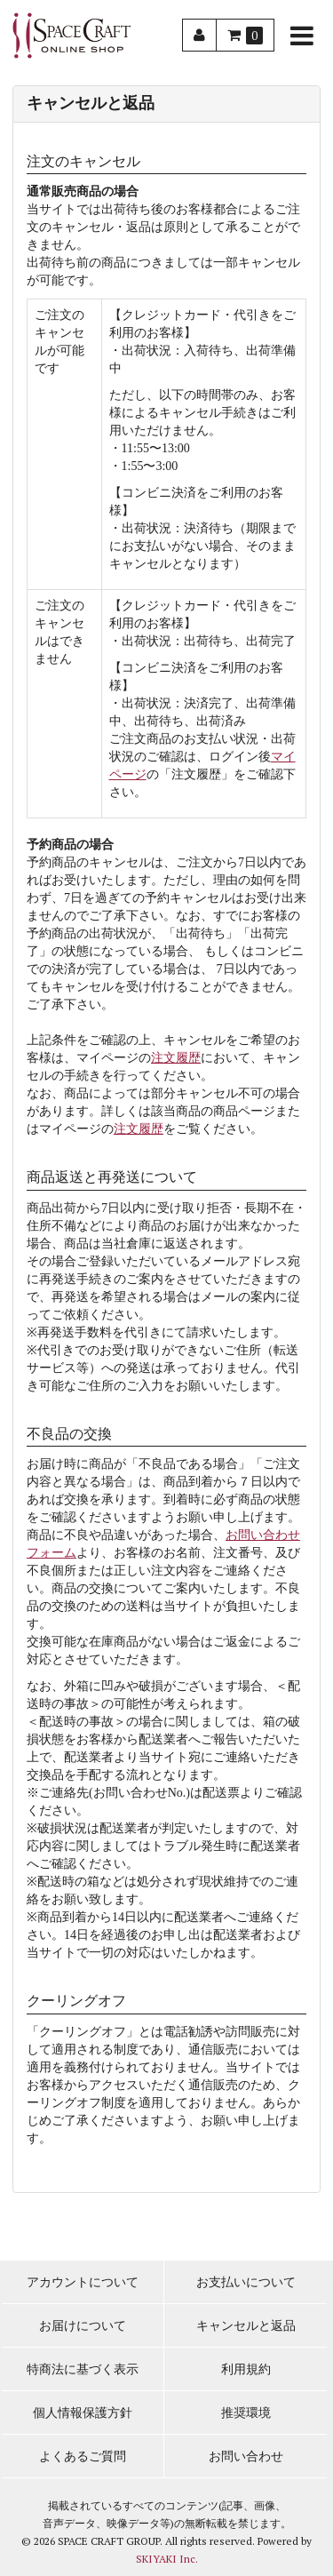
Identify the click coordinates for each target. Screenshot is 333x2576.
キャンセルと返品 (246, 2326)
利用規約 (246, 2369)
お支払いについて (246, 2282)
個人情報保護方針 (82, 2413)
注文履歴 (176, 1058)
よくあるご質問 (82, 2456)
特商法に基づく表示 (83, 2369)
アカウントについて (83, 2282)
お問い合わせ (246, 2456)
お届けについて (82, 2326)
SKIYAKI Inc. (167, 2558)
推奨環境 (246, 2413)
